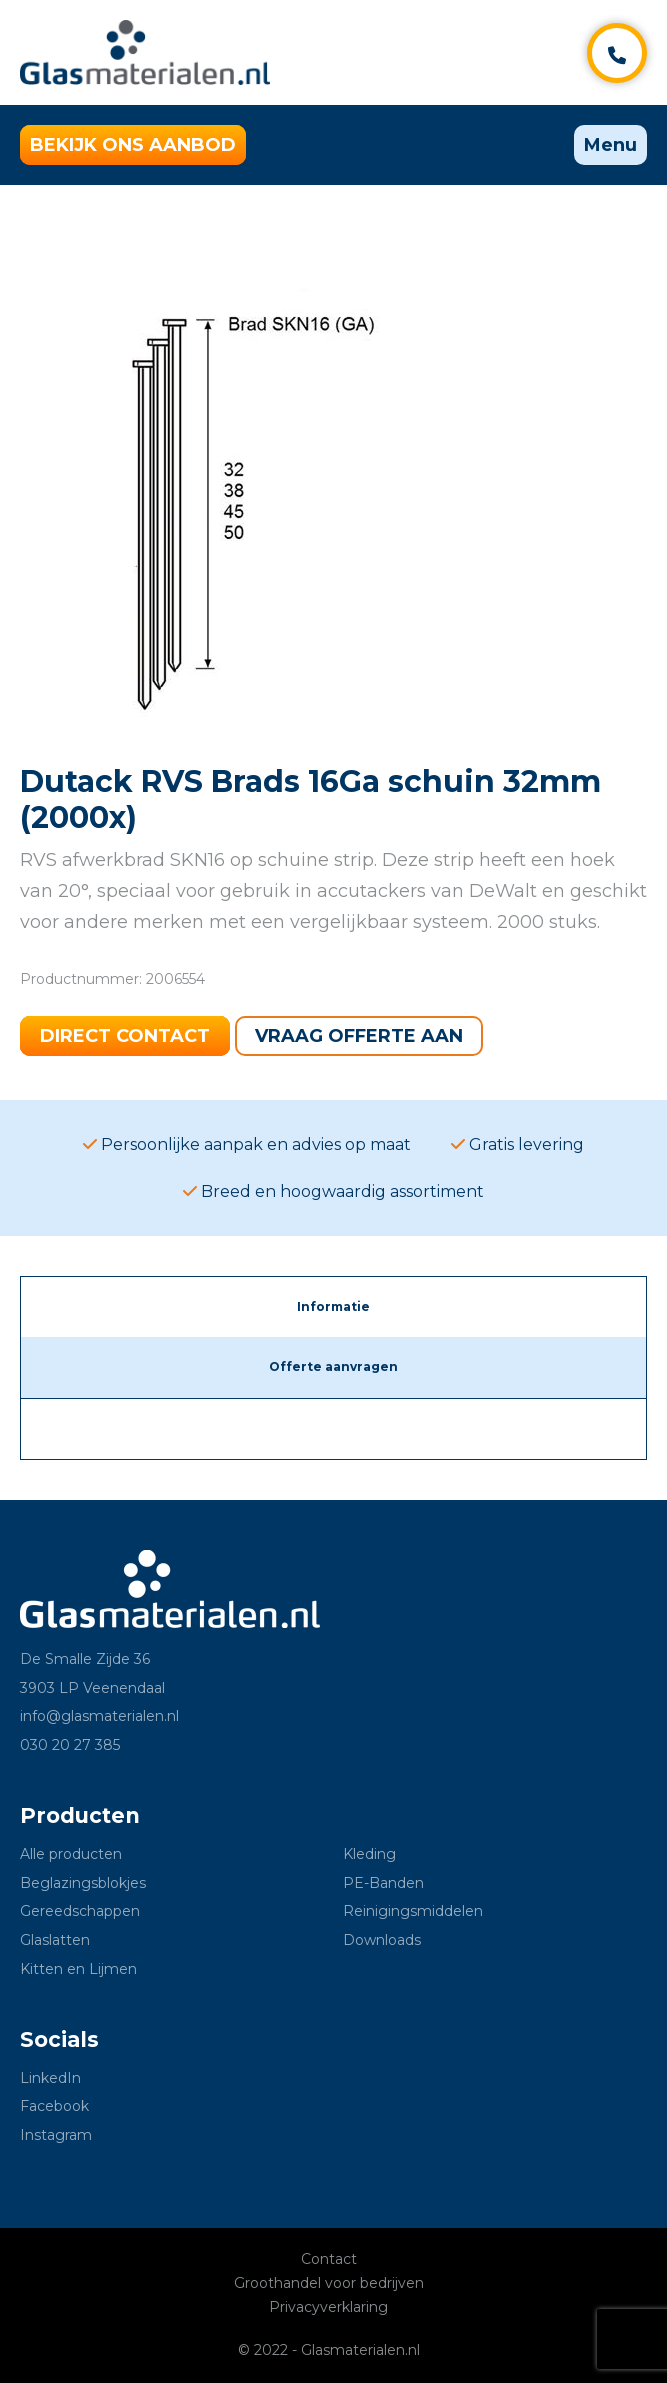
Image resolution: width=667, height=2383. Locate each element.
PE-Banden (383, 1883)
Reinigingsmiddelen (413, 1911)
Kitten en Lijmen (78, 1969)
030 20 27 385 (70, 1745)
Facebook (54, 2106)
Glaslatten (55, 1940)
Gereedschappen (80, 1911)
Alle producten (71, 1854)
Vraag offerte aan (359, 1036)
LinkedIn (50, 2078)
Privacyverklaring (328, 2307)
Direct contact (125, 1036)
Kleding (369, 1854)
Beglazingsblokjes (83, 1883)
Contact (329, 2259)
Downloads (382, 1940)
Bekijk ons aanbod (133, 145)
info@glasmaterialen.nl (99, 1716)
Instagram (56, 2135)
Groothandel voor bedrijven (329, 2283)
